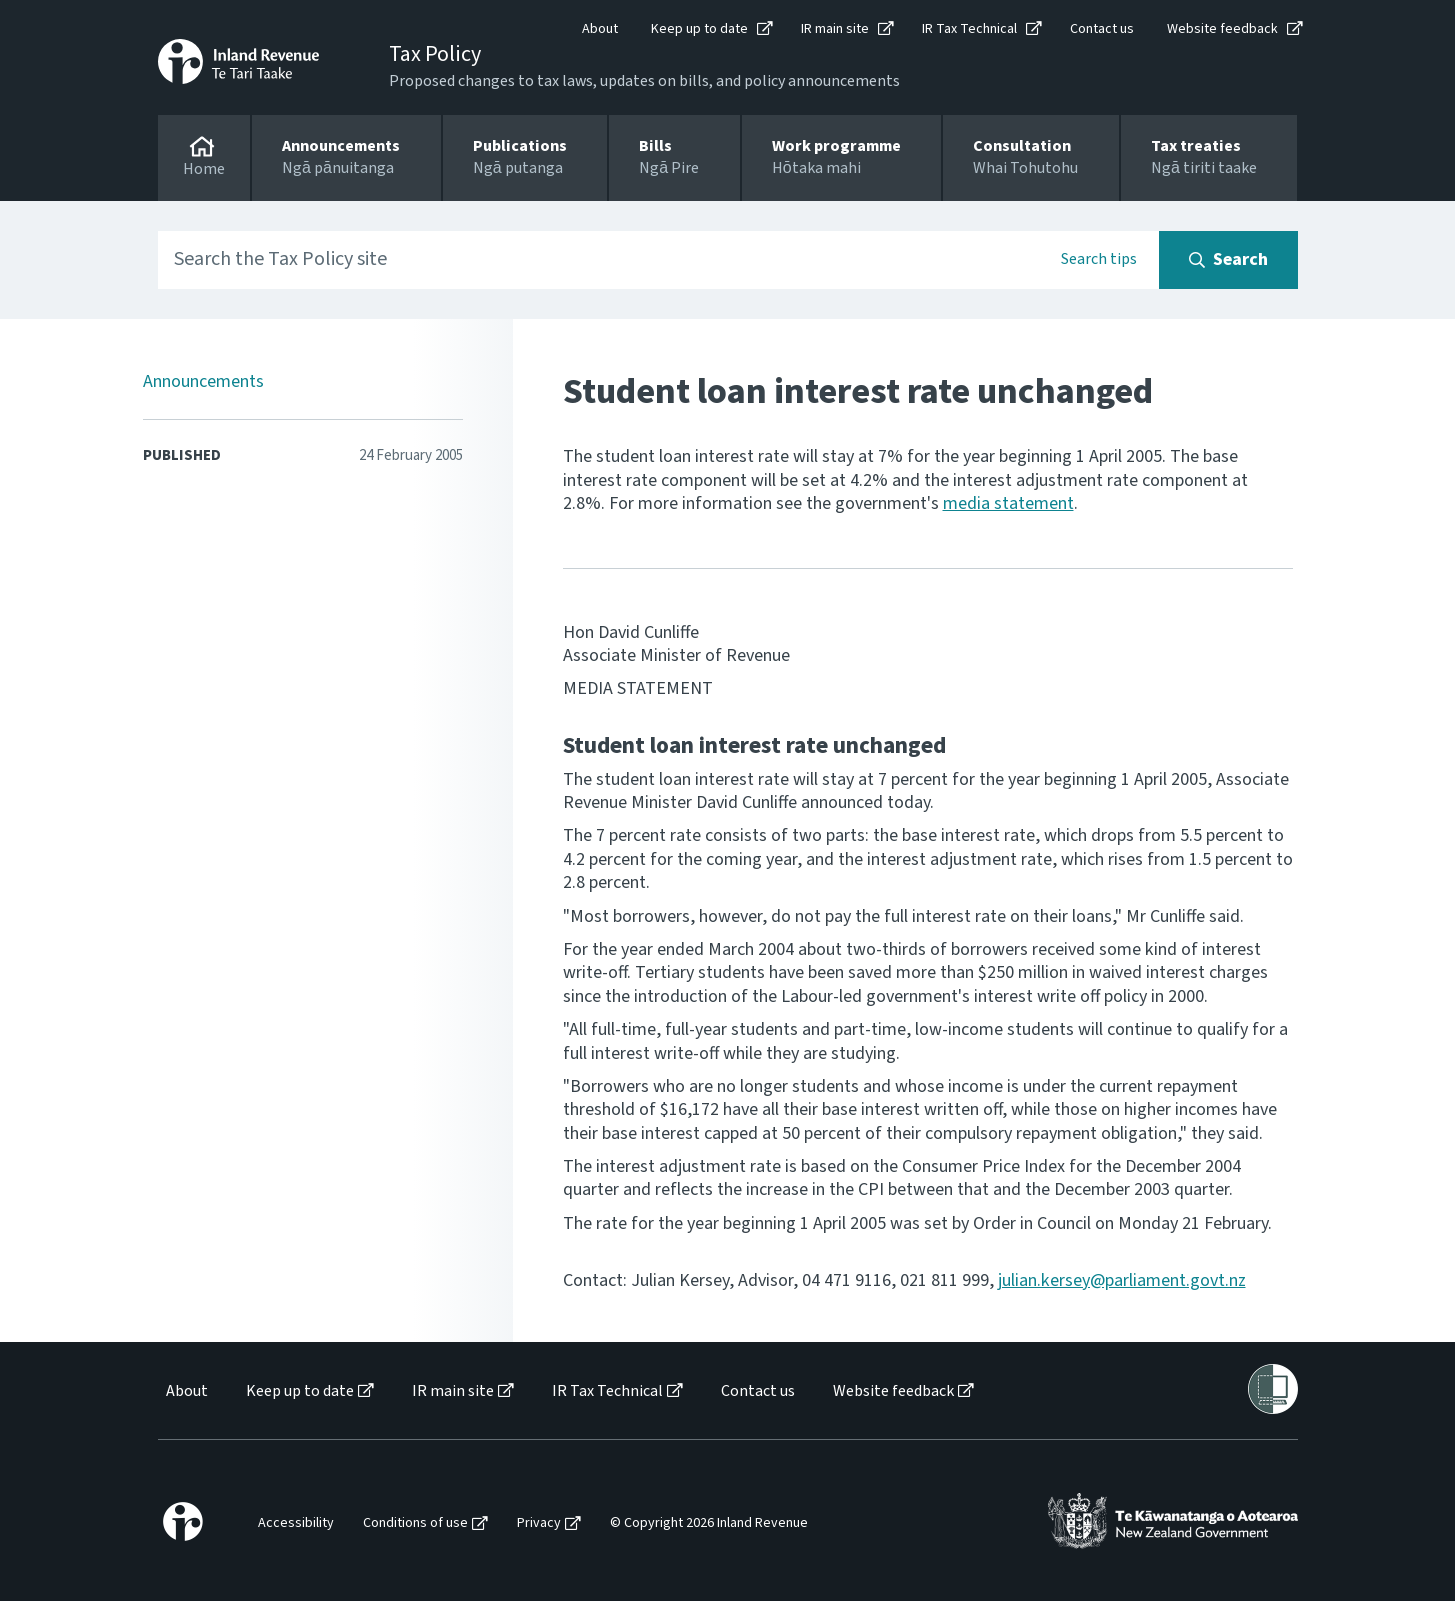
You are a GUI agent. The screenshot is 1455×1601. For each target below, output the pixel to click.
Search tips (1099, 259)
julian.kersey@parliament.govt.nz (1122, 1280)
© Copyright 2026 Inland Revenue (709, 1523)
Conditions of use (415, 1523)
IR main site (835, 29)
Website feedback (1222, 29)
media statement (1008, 503)
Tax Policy (435, 54)
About (600, 29)
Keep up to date (699, 29)
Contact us (1102, 29)
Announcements (203, 381)
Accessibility (296, 1523)
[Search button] (1228, 260)
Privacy (539, 1523)
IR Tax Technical (969, 29)
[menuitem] (185, 1391)
